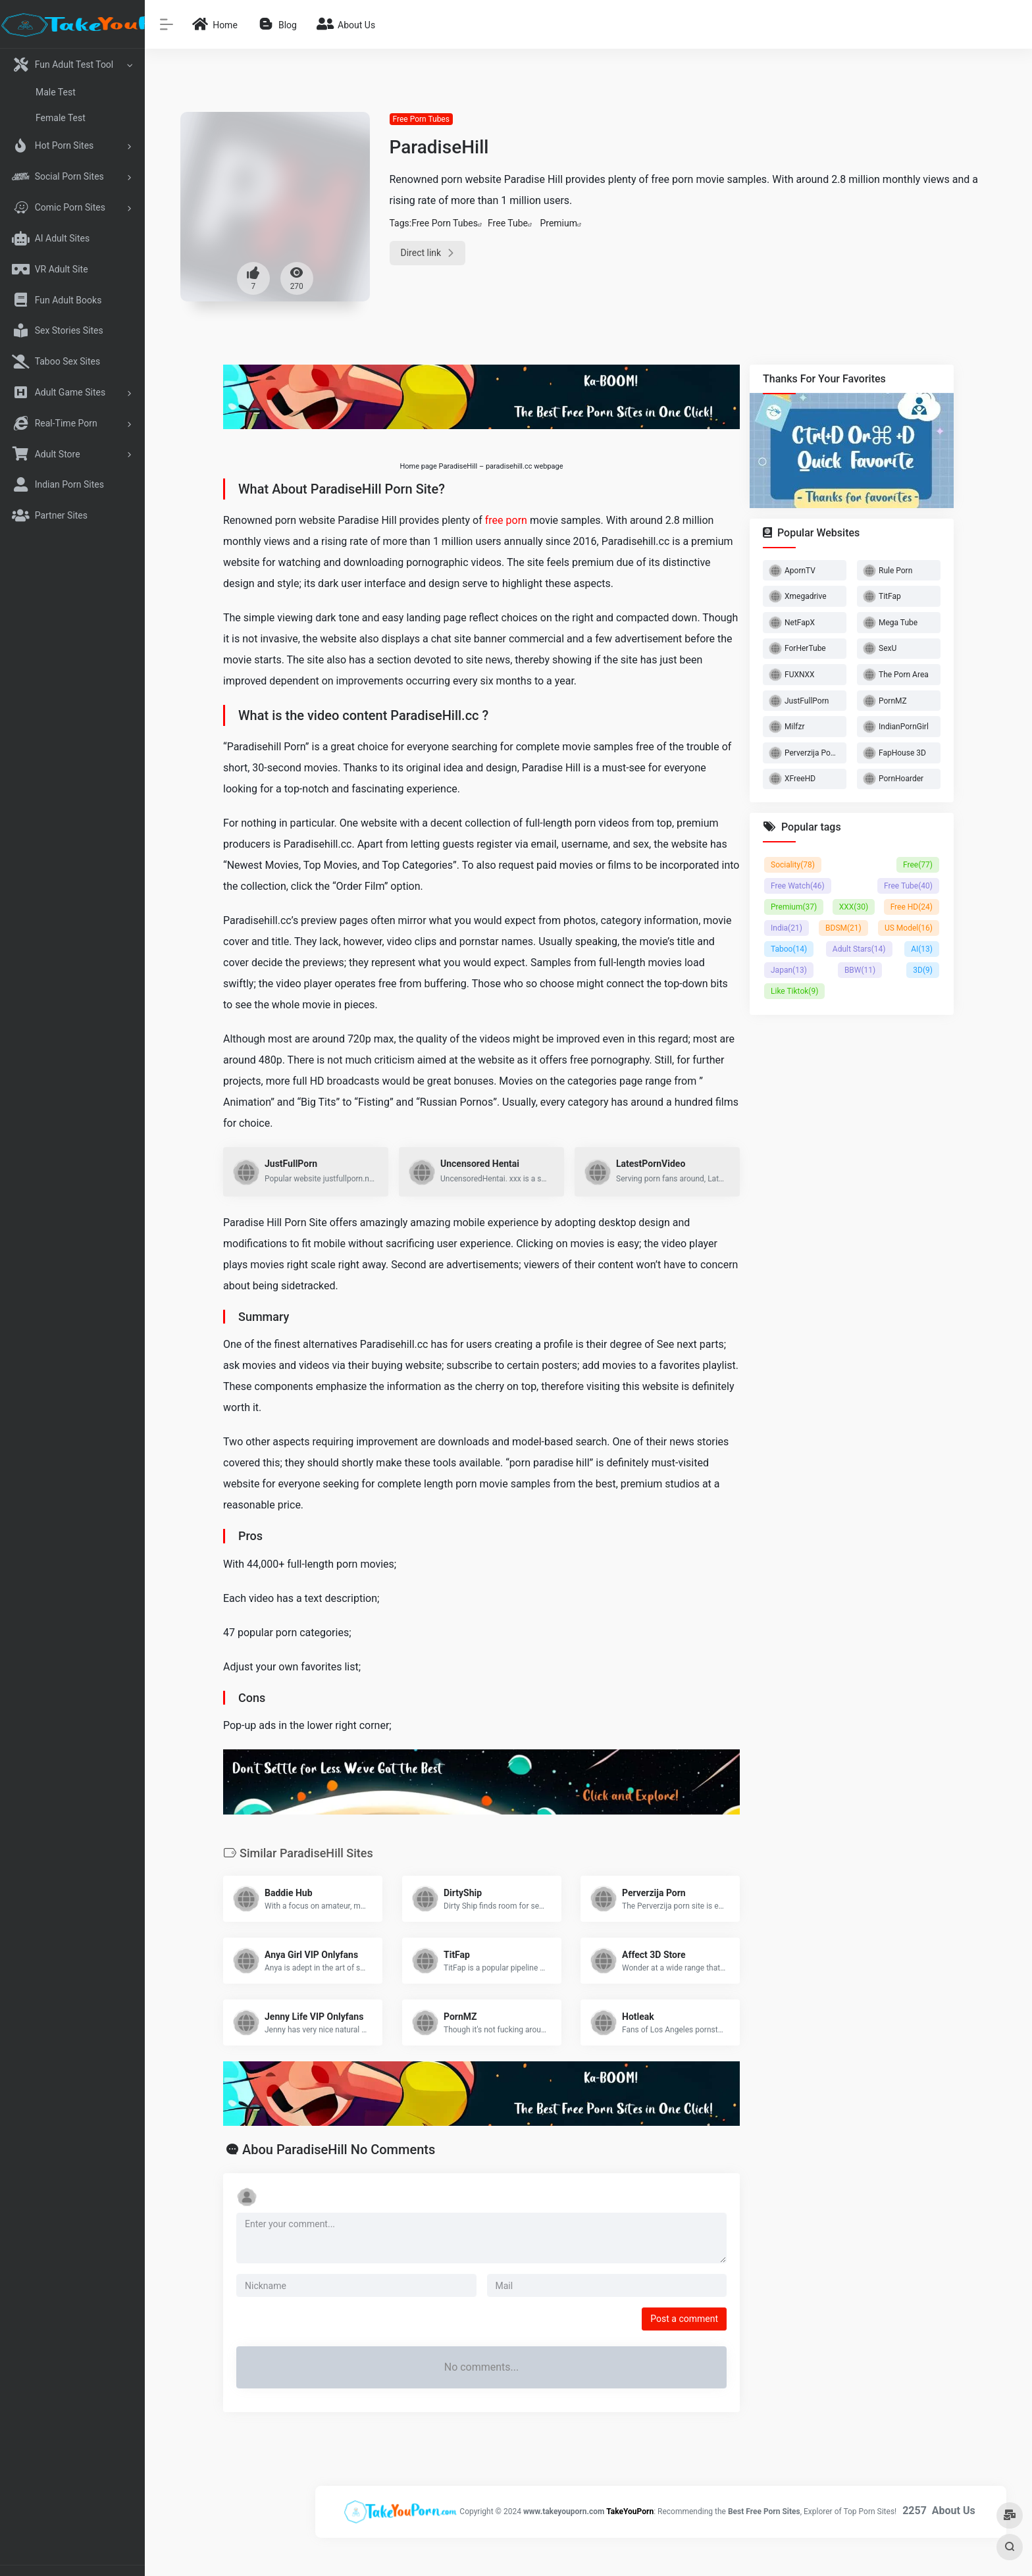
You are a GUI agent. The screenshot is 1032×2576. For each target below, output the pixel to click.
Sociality (793, 864)
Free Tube (508, 223)
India (786, 928)
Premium (558, 223)
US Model (909, 928)
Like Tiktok (794, 991)
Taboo (789, 949)
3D (923, 970)
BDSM (843, 928)
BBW (859, 970)
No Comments (393, 2149)
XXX (853, 907)
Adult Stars (859, 949)
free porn (506, 520)
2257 (914, 2510)
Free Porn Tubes (421, 119)
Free (918, 864)
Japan (789, 970)
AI (922, 949)
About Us (953, 2510)
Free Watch (798, 885)
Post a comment (684, 2318)
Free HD (911, 907)
